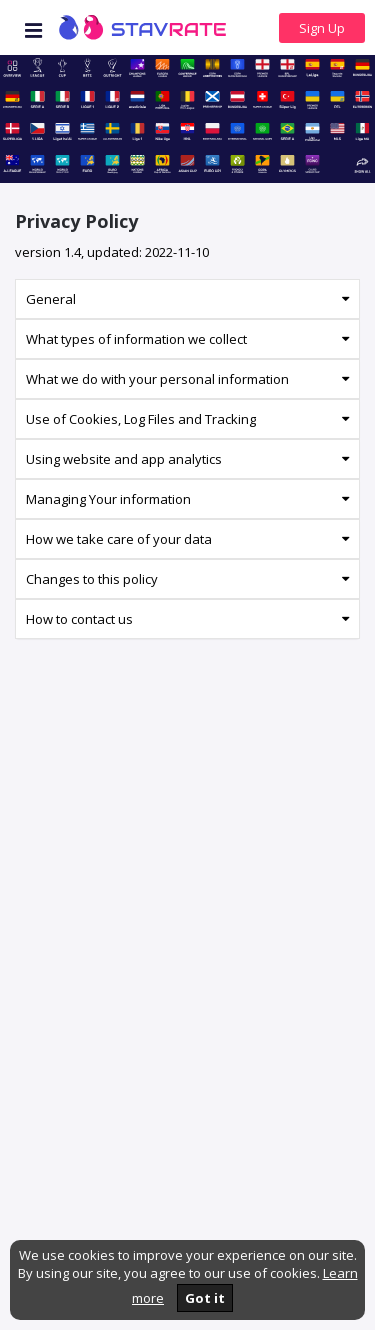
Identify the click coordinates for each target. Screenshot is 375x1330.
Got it (205, 1298)
